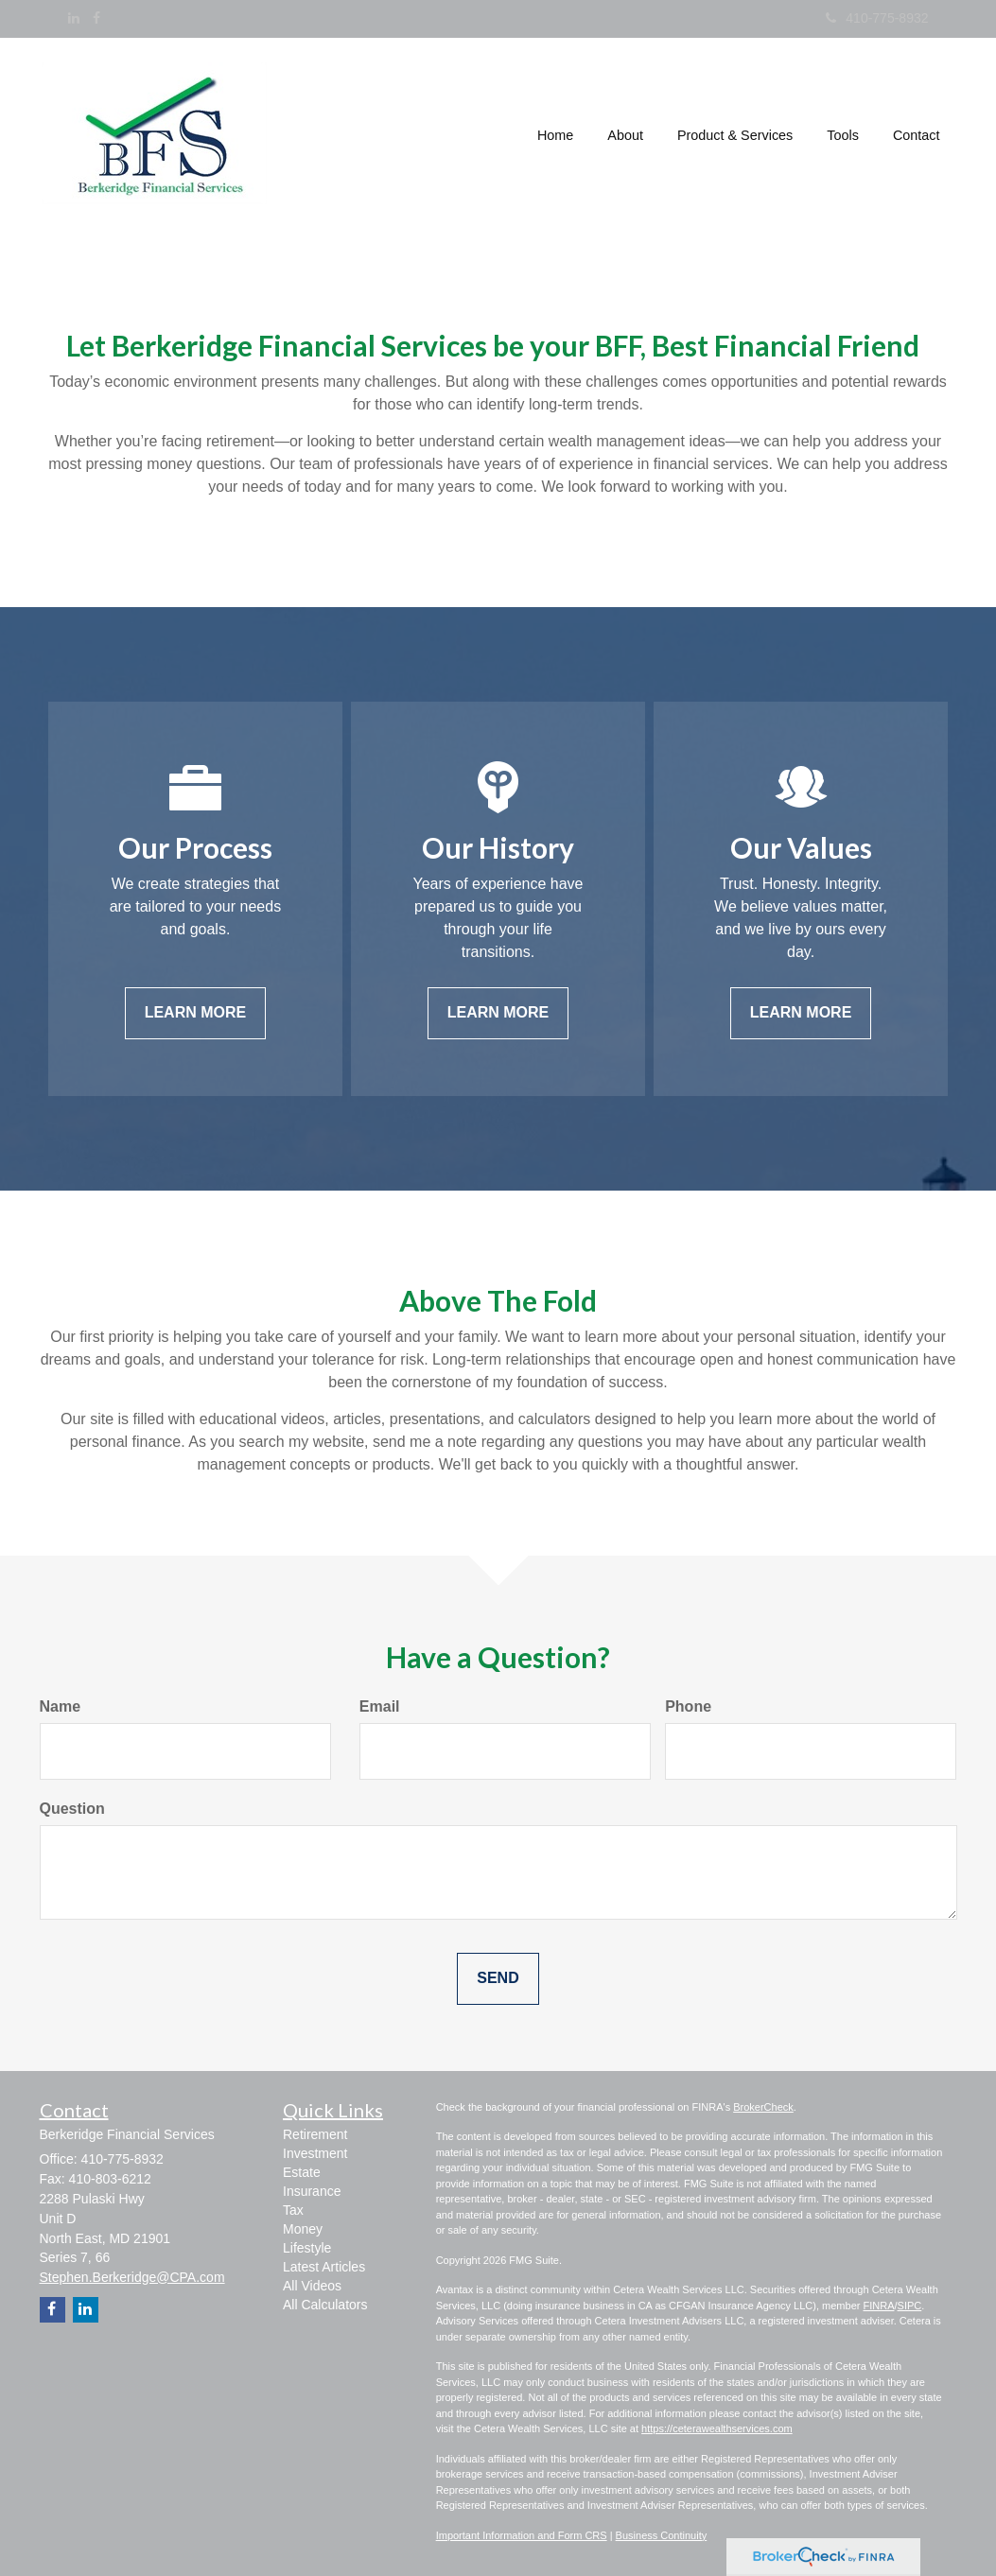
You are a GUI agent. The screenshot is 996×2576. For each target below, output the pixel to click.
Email (379, 1706)
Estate (302, 2172)
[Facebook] (96, 18)
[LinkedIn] (73, 18)
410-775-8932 (877, 18)
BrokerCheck (763, 2107)
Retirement (315, 2134)
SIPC (910, 2305)
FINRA (878, 2305)
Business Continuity (662, 2535)
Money (303, 2229)
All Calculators (325, 2304)
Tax (293, 2210)
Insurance (312, 2191)
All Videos (312, 2285)
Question (72, 1809)
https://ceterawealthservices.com (717, 2428)
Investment (315, 2153)
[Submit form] (497, 1979)
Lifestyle (307, 2247)
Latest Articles (324, 2266)
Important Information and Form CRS (521, 2535)
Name (60, 1706)
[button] (625, 136)
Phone (688, 1706)
